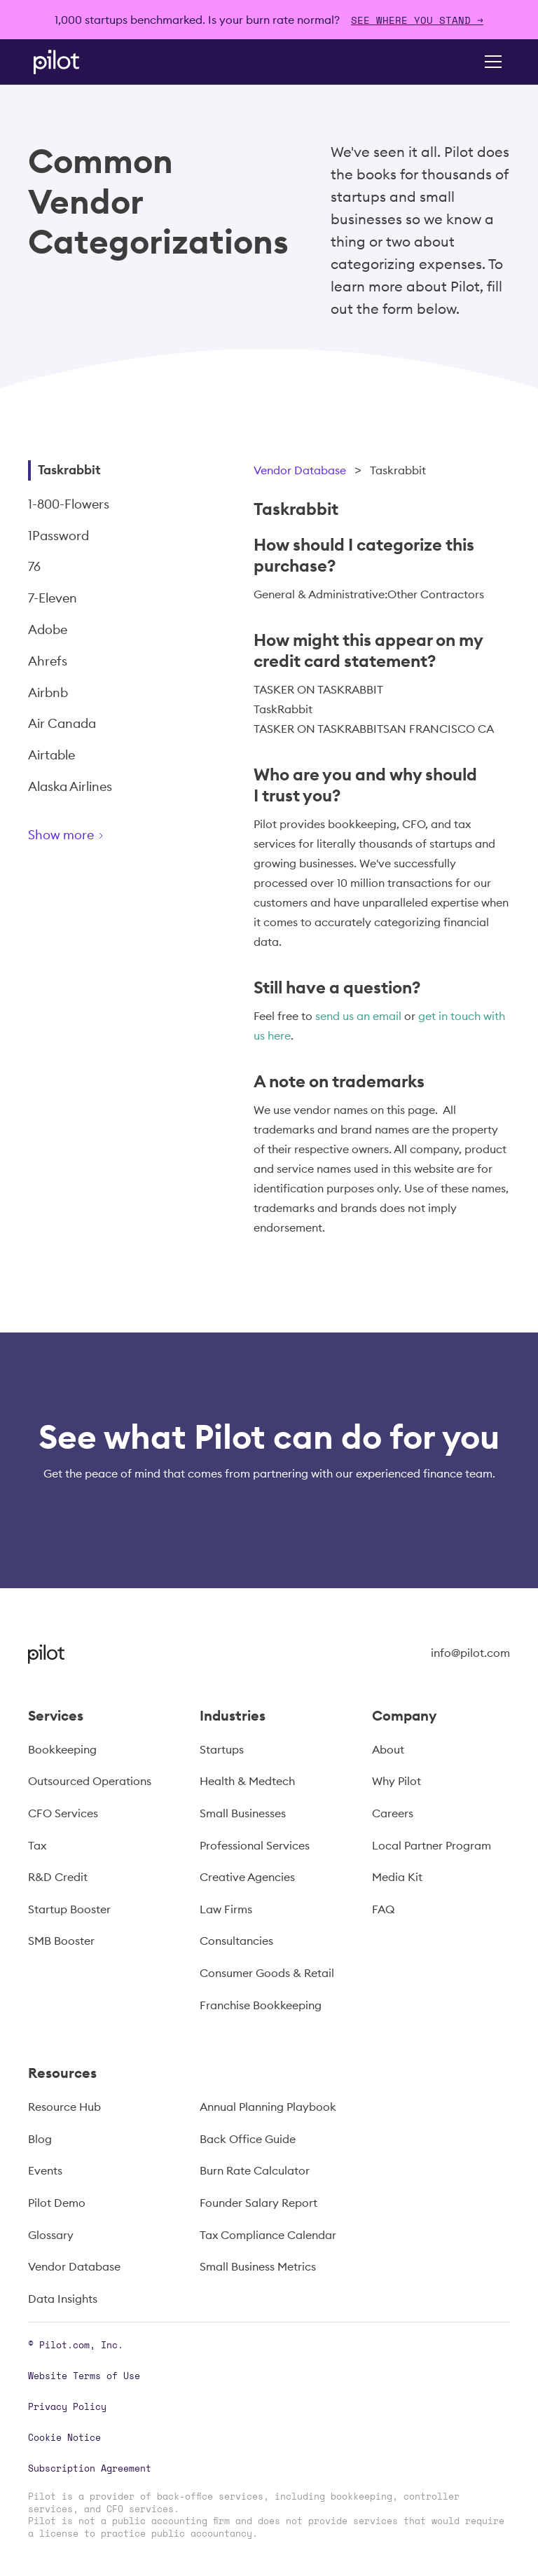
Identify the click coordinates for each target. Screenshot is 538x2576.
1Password (58, 536)
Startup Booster (69, 1909)
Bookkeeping (62, 1749)
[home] (76, 62)
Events (45, 2170)
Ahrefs (47, 661)
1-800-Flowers (68, 504)
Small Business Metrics (258, 2266)
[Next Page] (115, 837)
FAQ (383, 1909)
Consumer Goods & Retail (267, 1973)
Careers (392, 1813)
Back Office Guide (248, 2139)
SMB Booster (61, 1941)
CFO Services (63, 1813)
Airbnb (48, 692)
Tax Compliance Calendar (268, 2235)
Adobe (47, 629)
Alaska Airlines (70, 786)
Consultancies (236, 1941)
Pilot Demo (56, 2203)
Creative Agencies (247, 1877)
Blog (40, 2139)
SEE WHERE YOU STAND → (417, 20)
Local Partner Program (431, 1845)
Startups (222, 1749)
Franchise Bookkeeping (261, 2005)
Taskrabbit (69, 470)
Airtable (51, 755)
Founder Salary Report (258, 2203)
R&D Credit (58, 1877)
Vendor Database (300, 470)
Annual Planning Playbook (268, 2107)
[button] (490, 61)
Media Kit (397, 1877)
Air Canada (62, 723)
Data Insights (62, 2299)
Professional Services (255, 1845)
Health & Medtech (247, 1781)
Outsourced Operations (89, 1781)
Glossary (51, 2235)
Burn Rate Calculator (255, 2170)
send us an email (358, 1016)
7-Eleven (52, 598)
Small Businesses (243, 1813)
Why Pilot (396, 1781)
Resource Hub (64, 2107)
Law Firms (226, 1909)
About (388, 1749)
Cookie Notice (64, 2437)
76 (34, 566)
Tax (37, 1845)
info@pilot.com (470, 1653)
